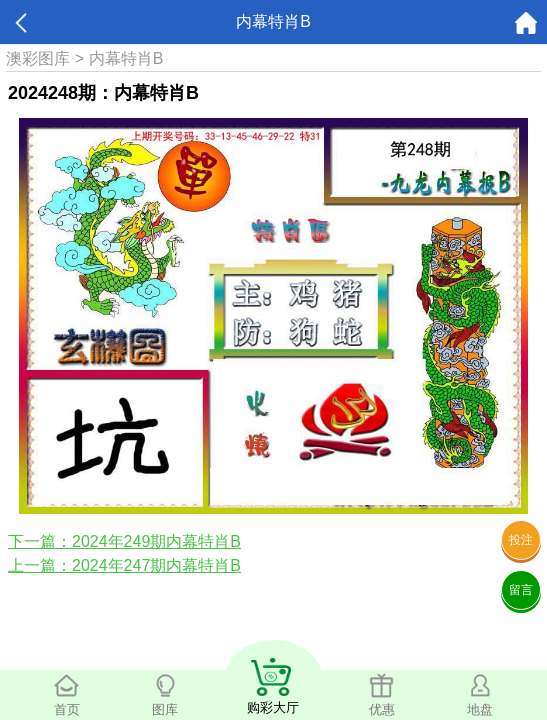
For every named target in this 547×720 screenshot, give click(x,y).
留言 (521, 590)
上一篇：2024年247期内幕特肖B (124, 565)
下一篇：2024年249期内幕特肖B (124, 541)
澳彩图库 (38, 58)
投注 (521, 540)
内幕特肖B (126, 58)
